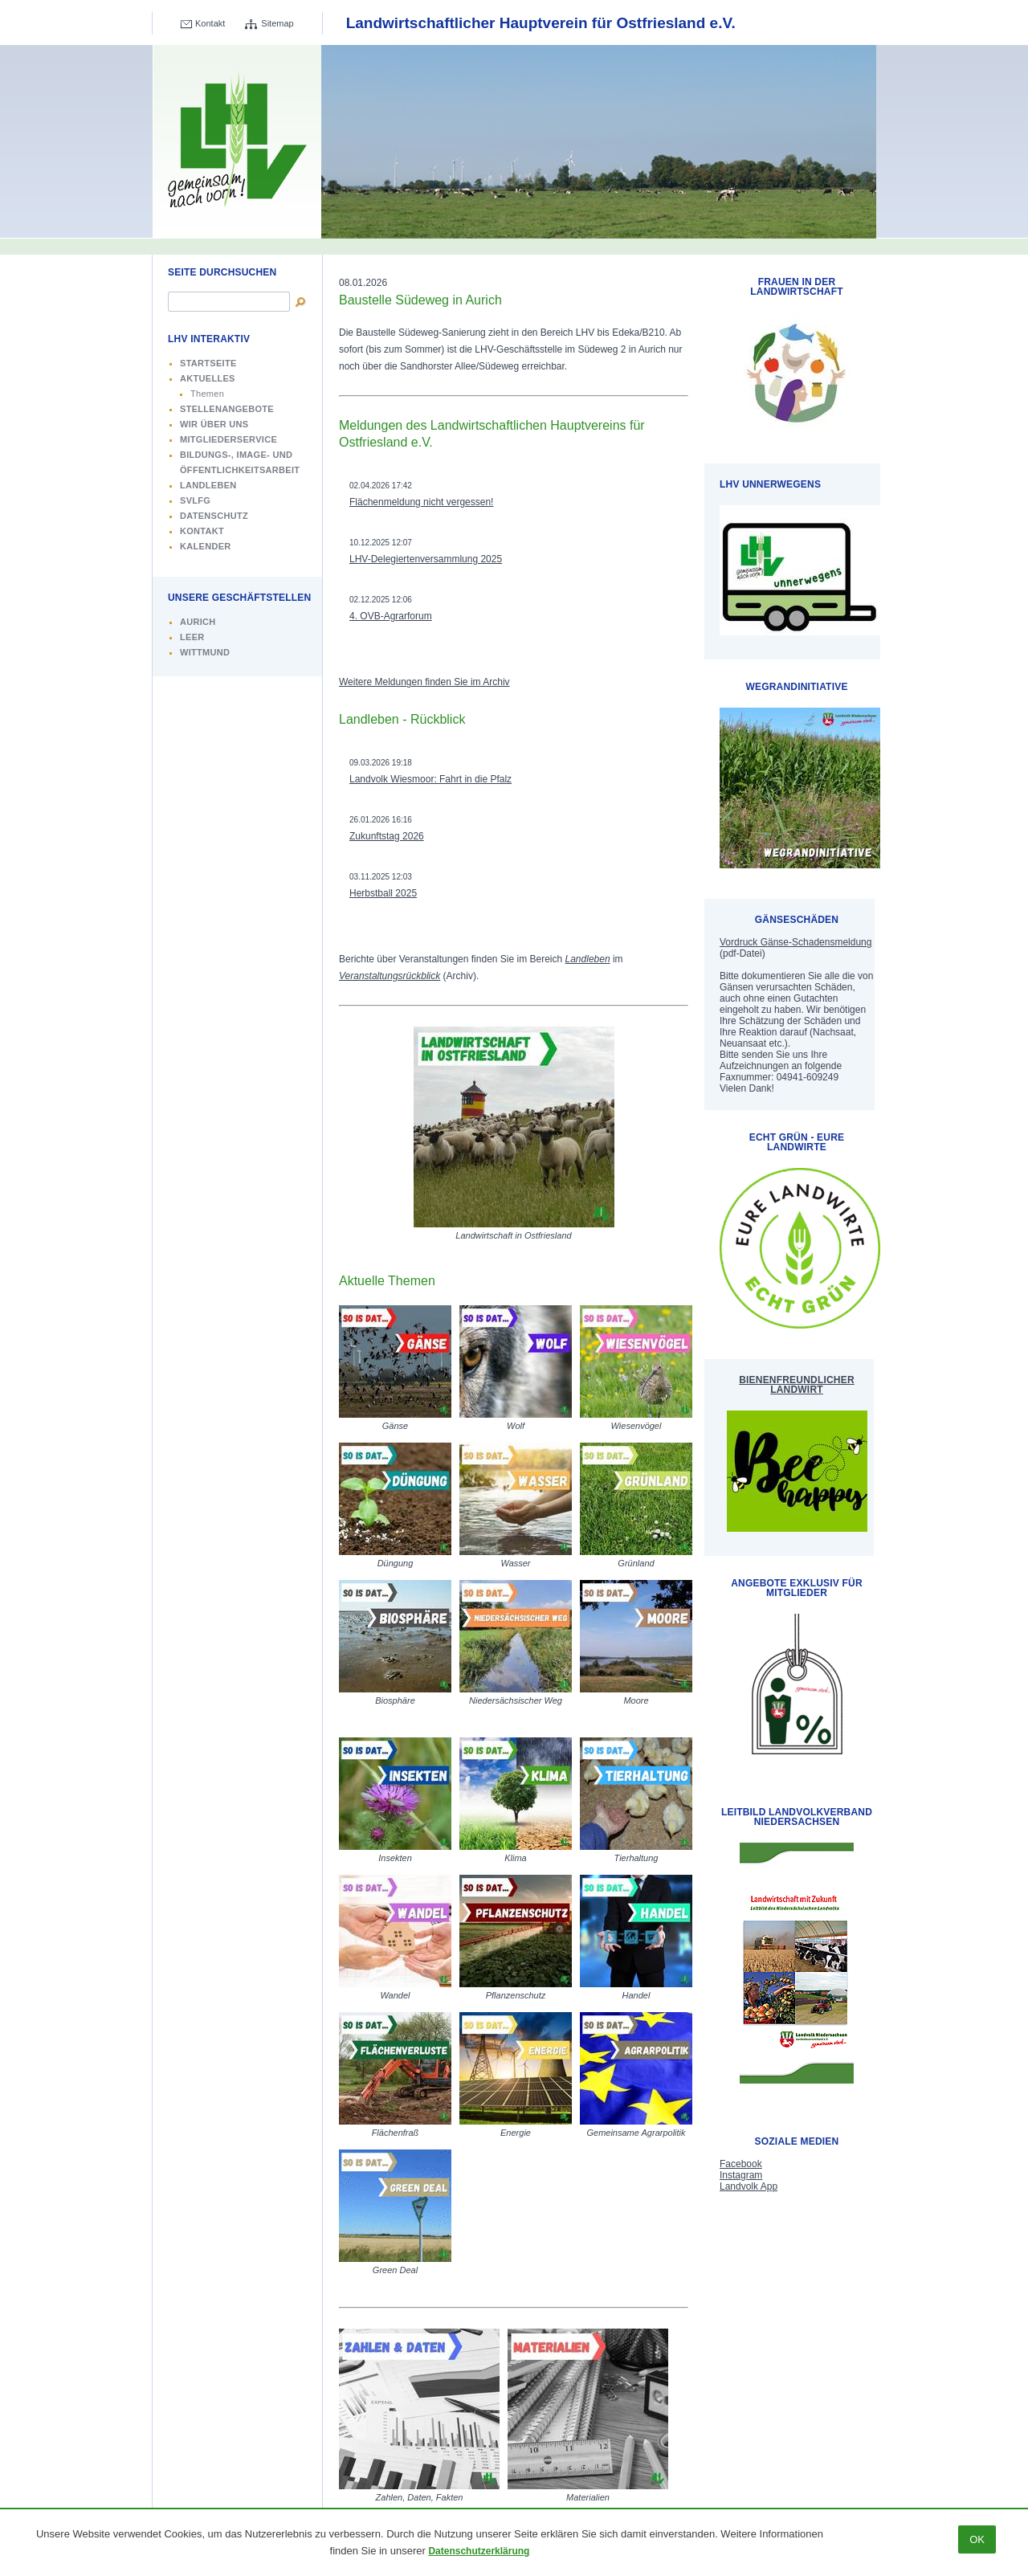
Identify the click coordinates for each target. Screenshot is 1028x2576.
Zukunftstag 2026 (386, 836)
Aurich (198, 622)
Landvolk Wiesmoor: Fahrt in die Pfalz (430, 779)
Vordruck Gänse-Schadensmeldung (795, 942)
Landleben (208, 485)
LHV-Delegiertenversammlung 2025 (425, 559)
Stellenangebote (227, 409)
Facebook (741, 2164)
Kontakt (210, 23)
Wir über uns (214, 424)
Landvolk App (748, 2186)
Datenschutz (214, 516)
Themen (207, 393)
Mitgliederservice (228, 439)
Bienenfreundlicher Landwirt (797, 1384)
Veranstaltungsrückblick (389, 976)
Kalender (205, 546)
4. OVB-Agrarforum (390, 616)
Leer (192, 637)
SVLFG (195, 500)
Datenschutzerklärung (478, 2551)
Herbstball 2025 (383, 893)
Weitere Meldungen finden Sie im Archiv (424, 682)
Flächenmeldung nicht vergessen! (421, 502)
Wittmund (205, 652)
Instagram (741, 2175)
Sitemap (277, 23)
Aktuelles (207, 378)
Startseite (208, 363)
